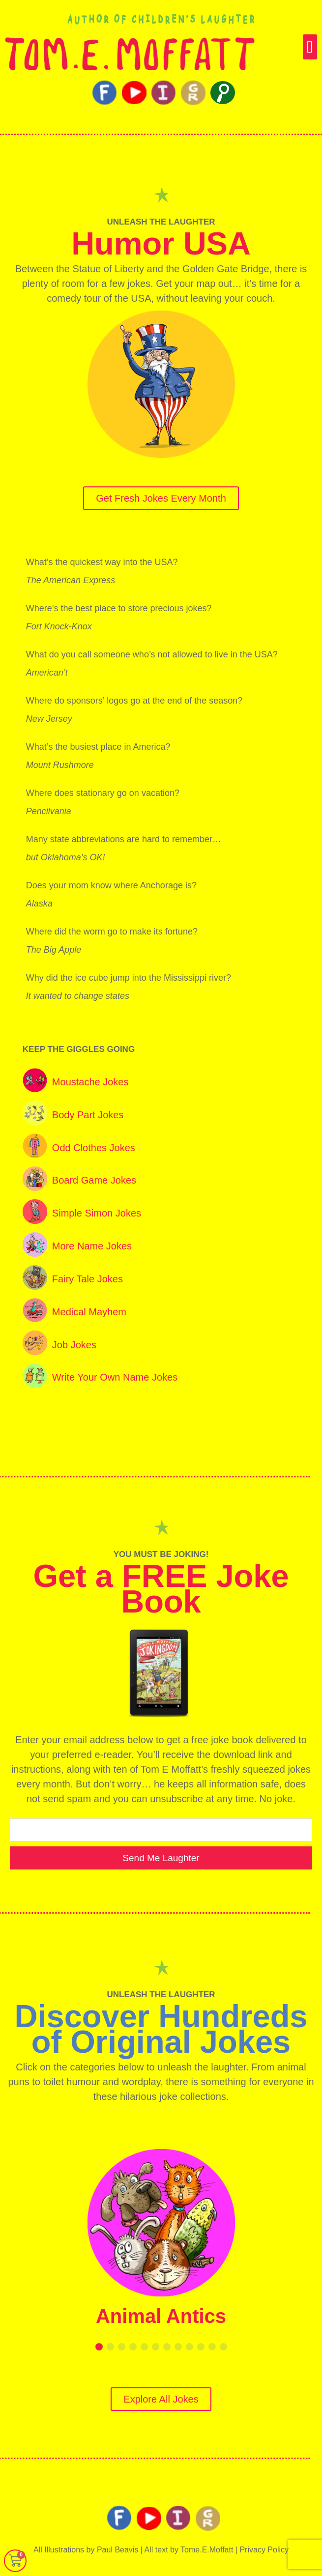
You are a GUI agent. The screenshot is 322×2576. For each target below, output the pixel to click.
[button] (310, 46)
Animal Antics (161, 2316)
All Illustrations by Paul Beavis (85, 2550)
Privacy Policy (264, 2550)
